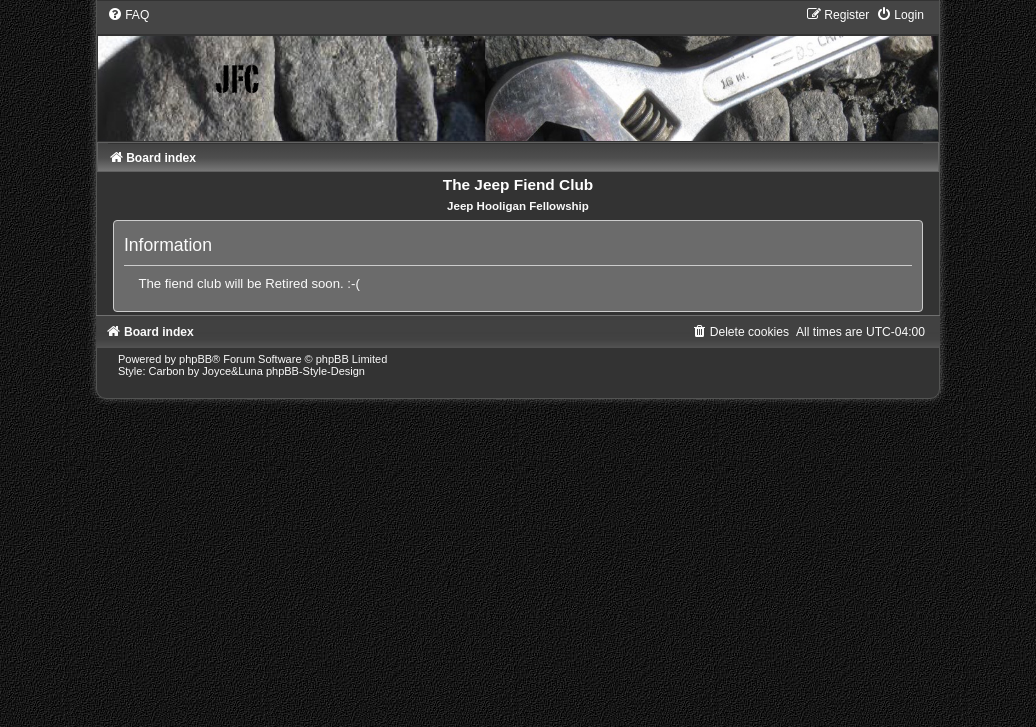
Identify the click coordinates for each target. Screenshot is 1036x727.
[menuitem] (128, 15)
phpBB (195, 359)
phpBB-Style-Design (315, 371)
